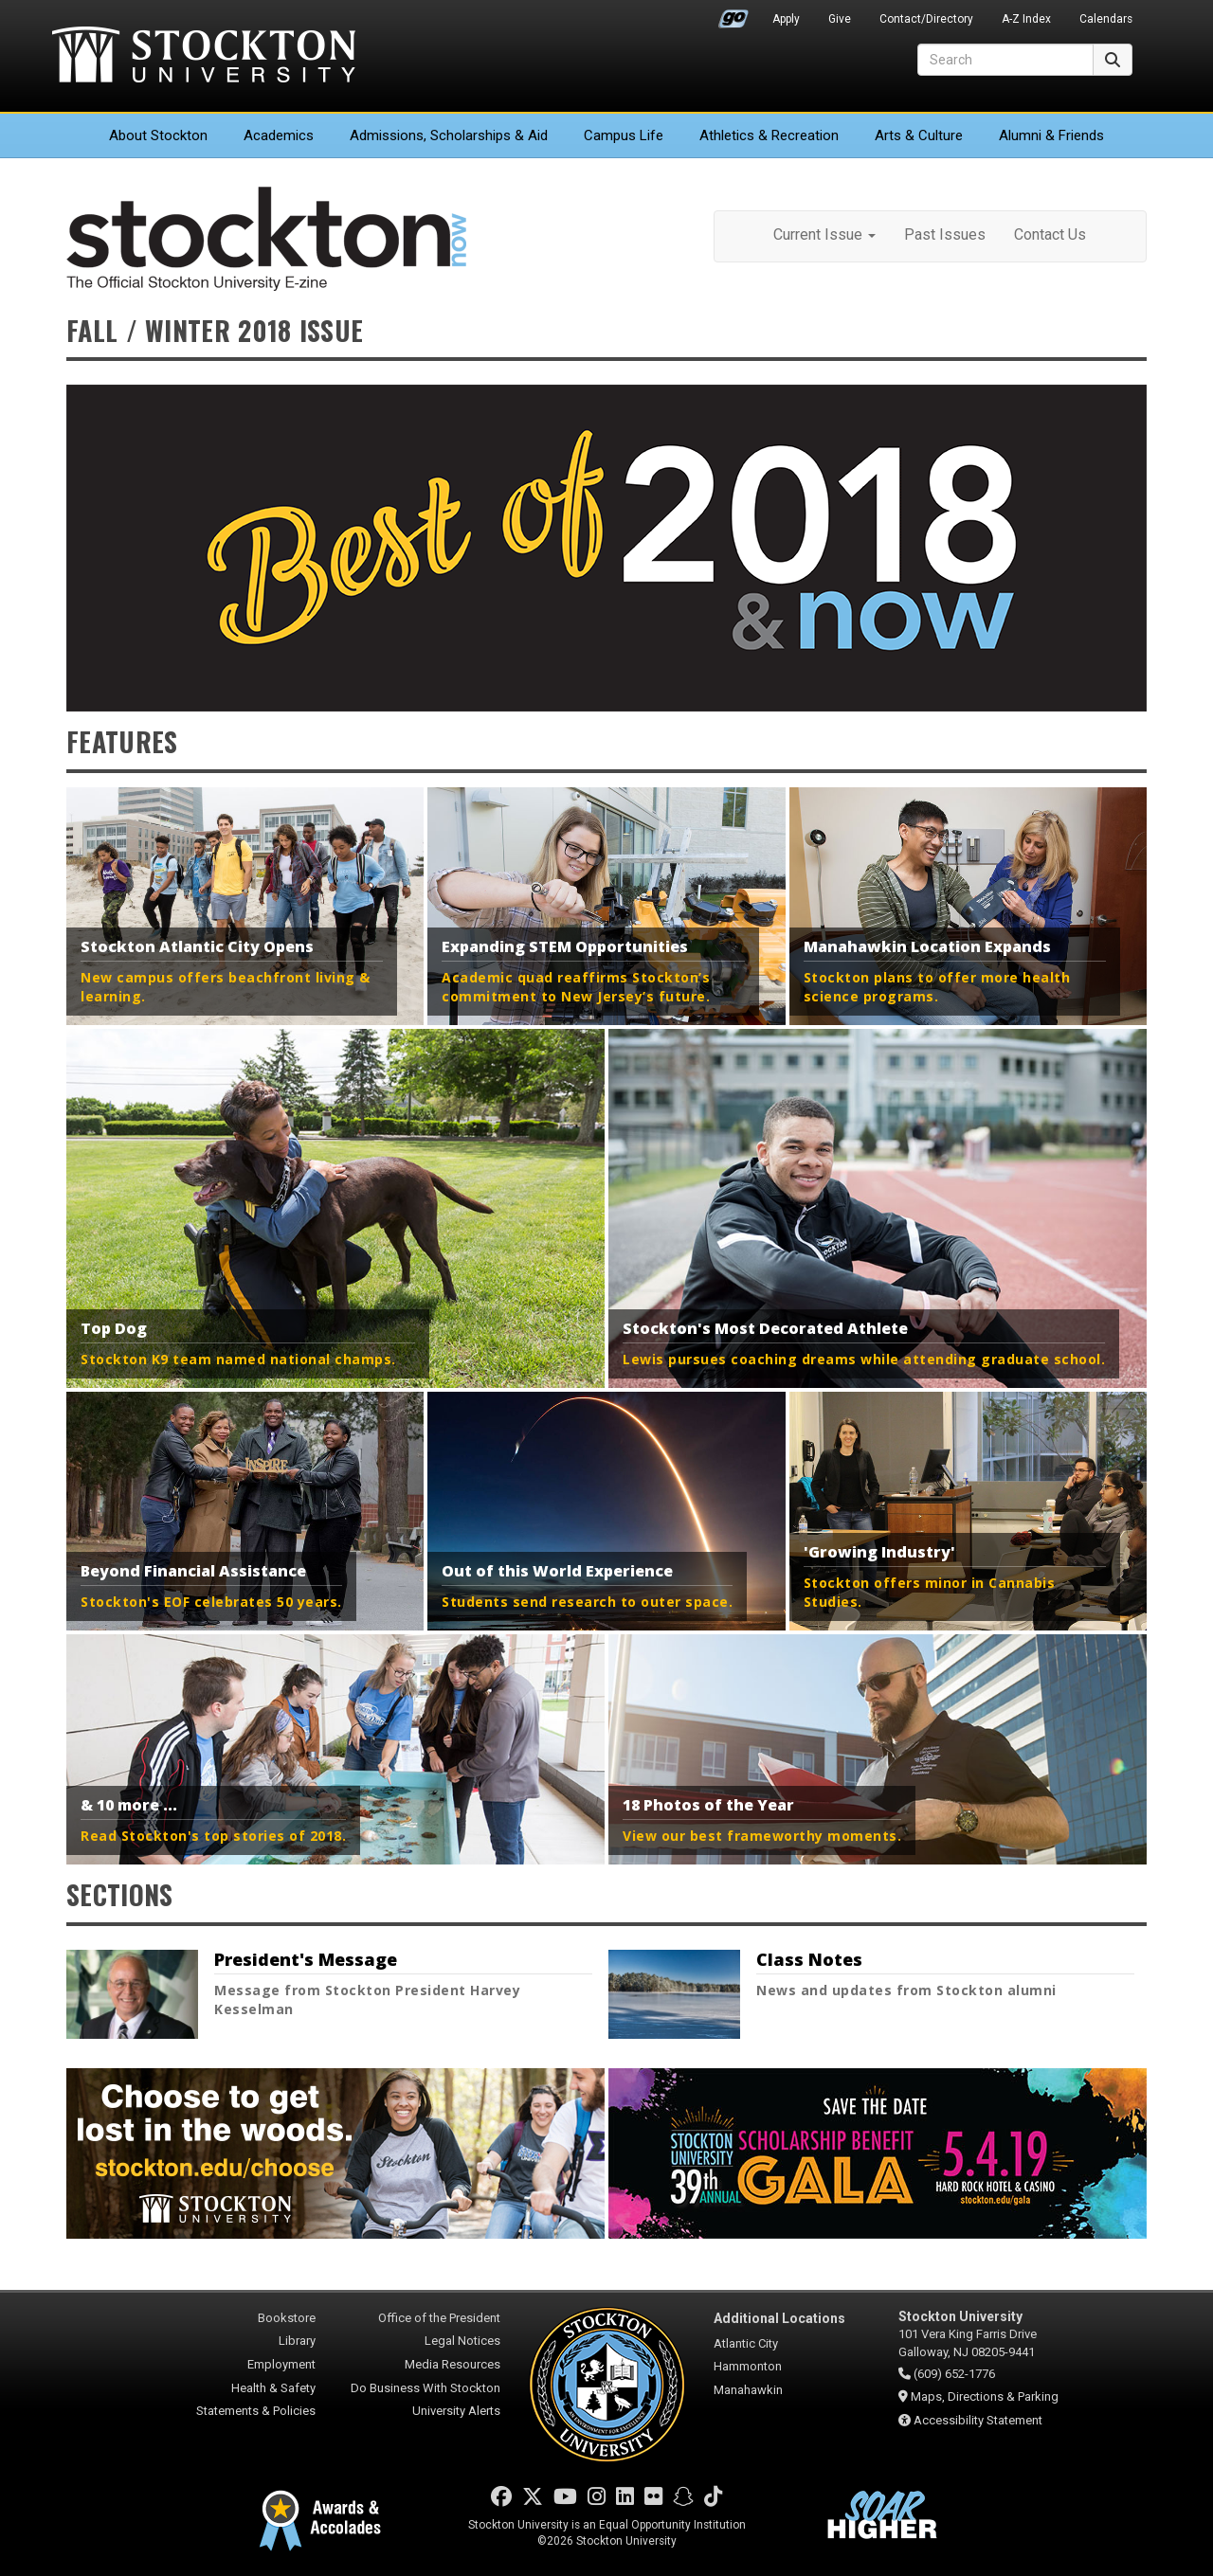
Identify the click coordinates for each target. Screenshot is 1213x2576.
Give (839, 19)
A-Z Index (1026, 19)
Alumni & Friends (1051, 135)
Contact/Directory (926, 19)
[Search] (1005, 60)
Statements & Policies (256, 2411)
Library (297, 2340)
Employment (281, 2364)
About (158, 135)
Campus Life (623, 135)
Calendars (1105, 19)
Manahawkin (748, 2390)
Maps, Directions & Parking (985, 2396)
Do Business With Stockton (425, 2388)
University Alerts (456, 2411)
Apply (786, 19)
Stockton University (203, 57)
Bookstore (287, 2318)
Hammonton (748, 2366)
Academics (279, 135)
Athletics (769, 135)
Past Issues (945, 234)
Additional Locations (779, 2318)
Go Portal (733, 14)
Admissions (449, 135)
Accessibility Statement (978, 2420)
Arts (919, 135)
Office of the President (439, 2318)
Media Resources (452, 2364)
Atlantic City (746, 2343)
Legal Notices (462, 2340)
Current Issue (824, 234)
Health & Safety (273, 2388)
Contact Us (1050, 234)
